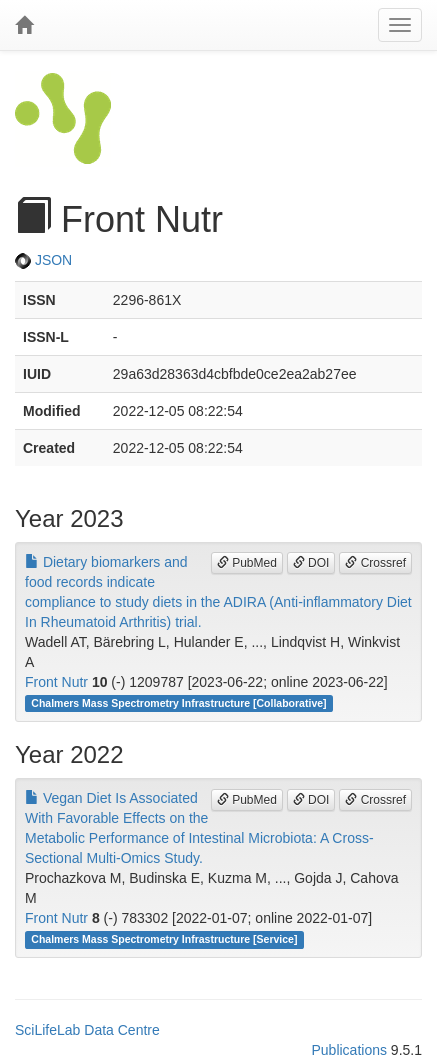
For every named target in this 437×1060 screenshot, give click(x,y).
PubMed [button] (247, 563)
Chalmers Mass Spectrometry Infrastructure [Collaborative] (178, 703)
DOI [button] (311, 563)
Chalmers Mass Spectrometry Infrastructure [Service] (164, 939)
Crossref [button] (375, 563)
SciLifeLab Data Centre (87, 1030)
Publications (349, 1050)
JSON (43, 260)
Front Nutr (56, 682)
